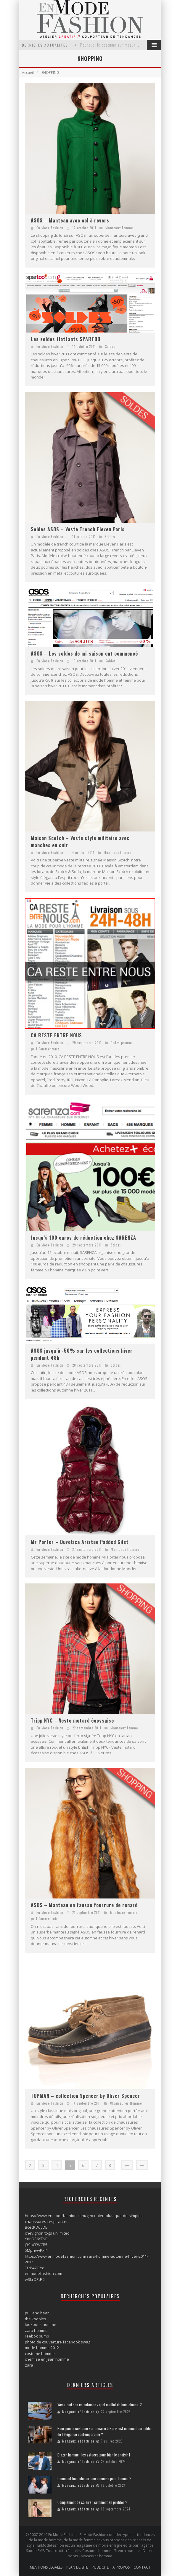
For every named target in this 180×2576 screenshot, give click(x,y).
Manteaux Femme (119, 227)
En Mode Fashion (49, 227)
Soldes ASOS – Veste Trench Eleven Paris (78, 529)
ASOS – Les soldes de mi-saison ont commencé (84, 653)
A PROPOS (121, 2567)
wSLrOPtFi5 (35, 2279)
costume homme (40, 2353)
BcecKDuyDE (36, 2227)
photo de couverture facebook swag (57, 2342)
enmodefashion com (43, 2273)
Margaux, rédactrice (78, 2411)
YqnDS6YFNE (36, 2238)
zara (29, 2365)
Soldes (110, 346)
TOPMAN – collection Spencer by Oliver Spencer (85, 2095)
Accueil (28, 72)
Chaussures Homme (126, 2103)
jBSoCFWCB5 (36, 2244)
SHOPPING (50, 72)
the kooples (35, 2318)
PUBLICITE (100, 2567)
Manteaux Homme (125, 1549)
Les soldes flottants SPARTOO (65, 339)
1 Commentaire (48, 1049)
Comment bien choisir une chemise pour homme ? (94, 2478)
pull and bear (37, 2313)
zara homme (36, 2330)
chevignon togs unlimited (47, 2233)
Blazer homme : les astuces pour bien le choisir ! (93, 2455)
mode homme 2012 (42, 2347)
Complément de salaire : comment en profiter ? (92, 2502)
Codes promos (122, 1042)
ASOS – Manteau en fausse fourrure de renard (84, 1905)
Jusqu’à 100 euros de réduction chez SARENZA (83, 1237)
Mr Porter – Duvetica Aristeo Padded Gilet (79, 1541)
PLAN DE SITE (77, 2567)
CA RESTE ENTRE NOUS (56, 1035)
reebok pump (37, 2336)
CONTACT (142, 2567)
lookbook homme (40, 2324)
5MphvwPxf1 (36, 2250)
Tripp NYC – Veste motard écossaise (72, 1720)
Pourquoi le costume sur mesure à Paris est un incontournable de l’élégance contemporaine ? (104, 2431)
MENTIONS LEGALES (46, 2567)
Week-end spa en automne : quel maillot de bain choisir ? (99, 2405)
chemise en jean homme (47, 2359)
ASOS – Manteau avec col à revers (70, 220)
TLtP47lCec (34, 2267)
